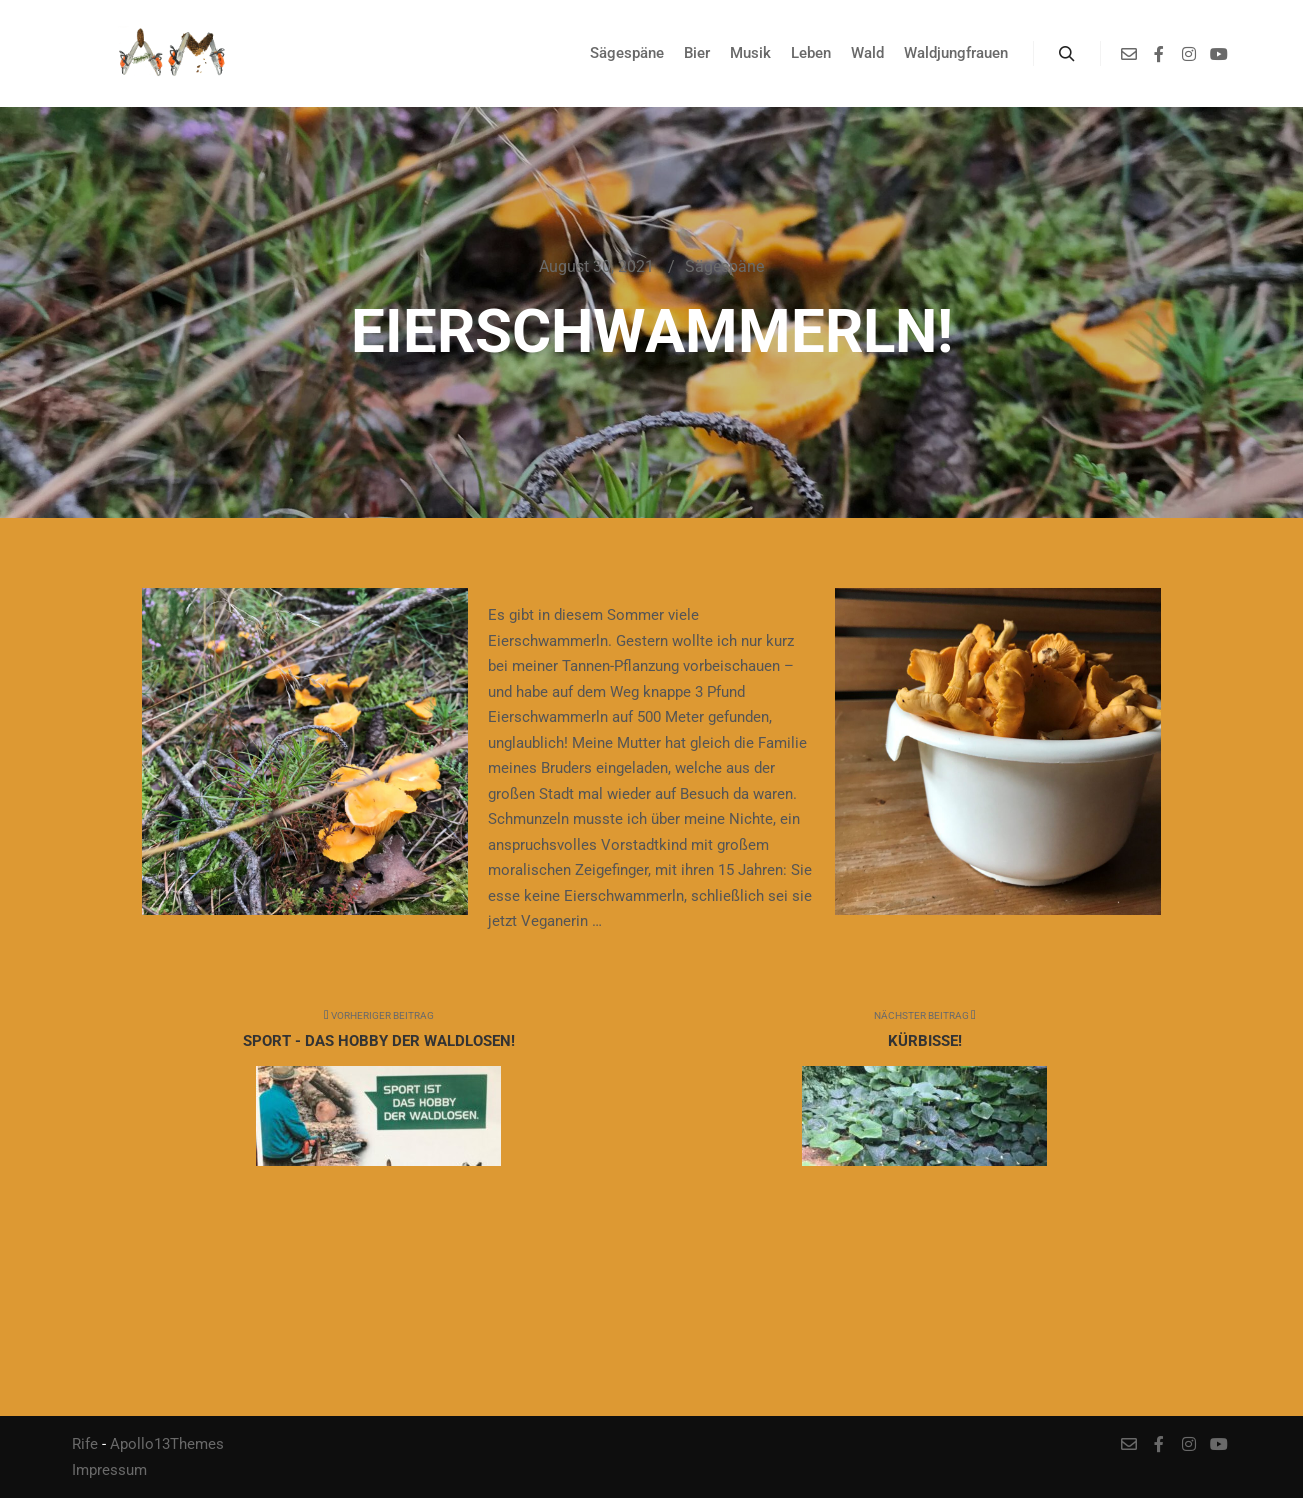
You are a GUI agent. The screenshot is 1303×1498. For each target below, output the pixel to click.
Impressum (109, 1470)
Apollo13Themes (167, 1444)
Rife (85, 1444)
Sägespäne (724, 266)
